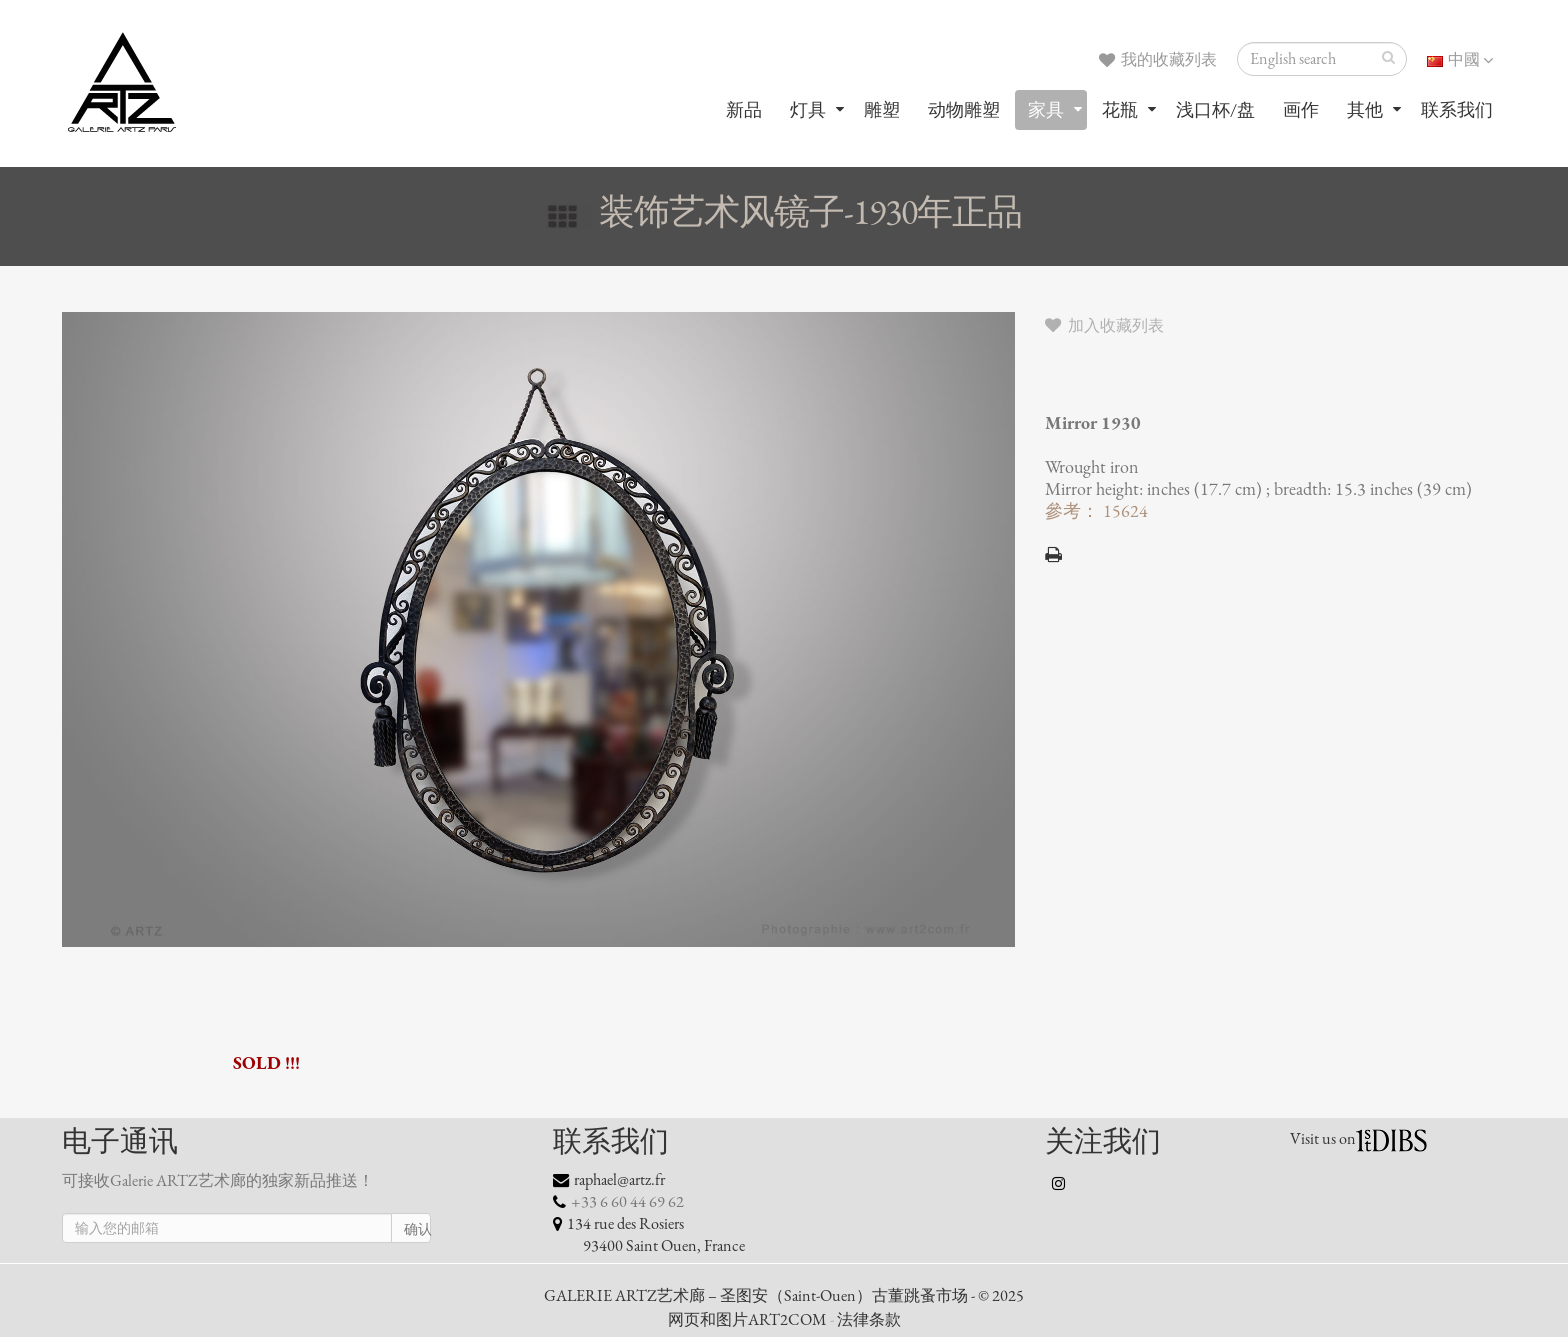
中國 (1460, 60)
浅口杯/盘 (1215, 110)
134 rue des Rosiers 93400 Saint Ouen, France (649, 1235)
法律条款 (869, 1320)
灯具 (808, 110)
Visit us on (1323, 1139)
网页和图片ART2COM (747, 1320)
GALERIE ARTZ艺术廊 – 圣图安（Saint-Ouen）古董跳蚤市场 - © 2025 (784, 1296)
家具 (1046, 110)
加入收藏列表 (1104, 326)
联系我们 (1457, 110)
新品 (744, 110)
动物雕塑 (964, 110)
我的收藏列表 (1158, 60)
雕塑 (882, 110)
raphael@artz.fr (619, 1180)
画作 (1301, 110)
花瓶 (1120, 110)
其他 (1365, 110)
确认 (417, 1229)
